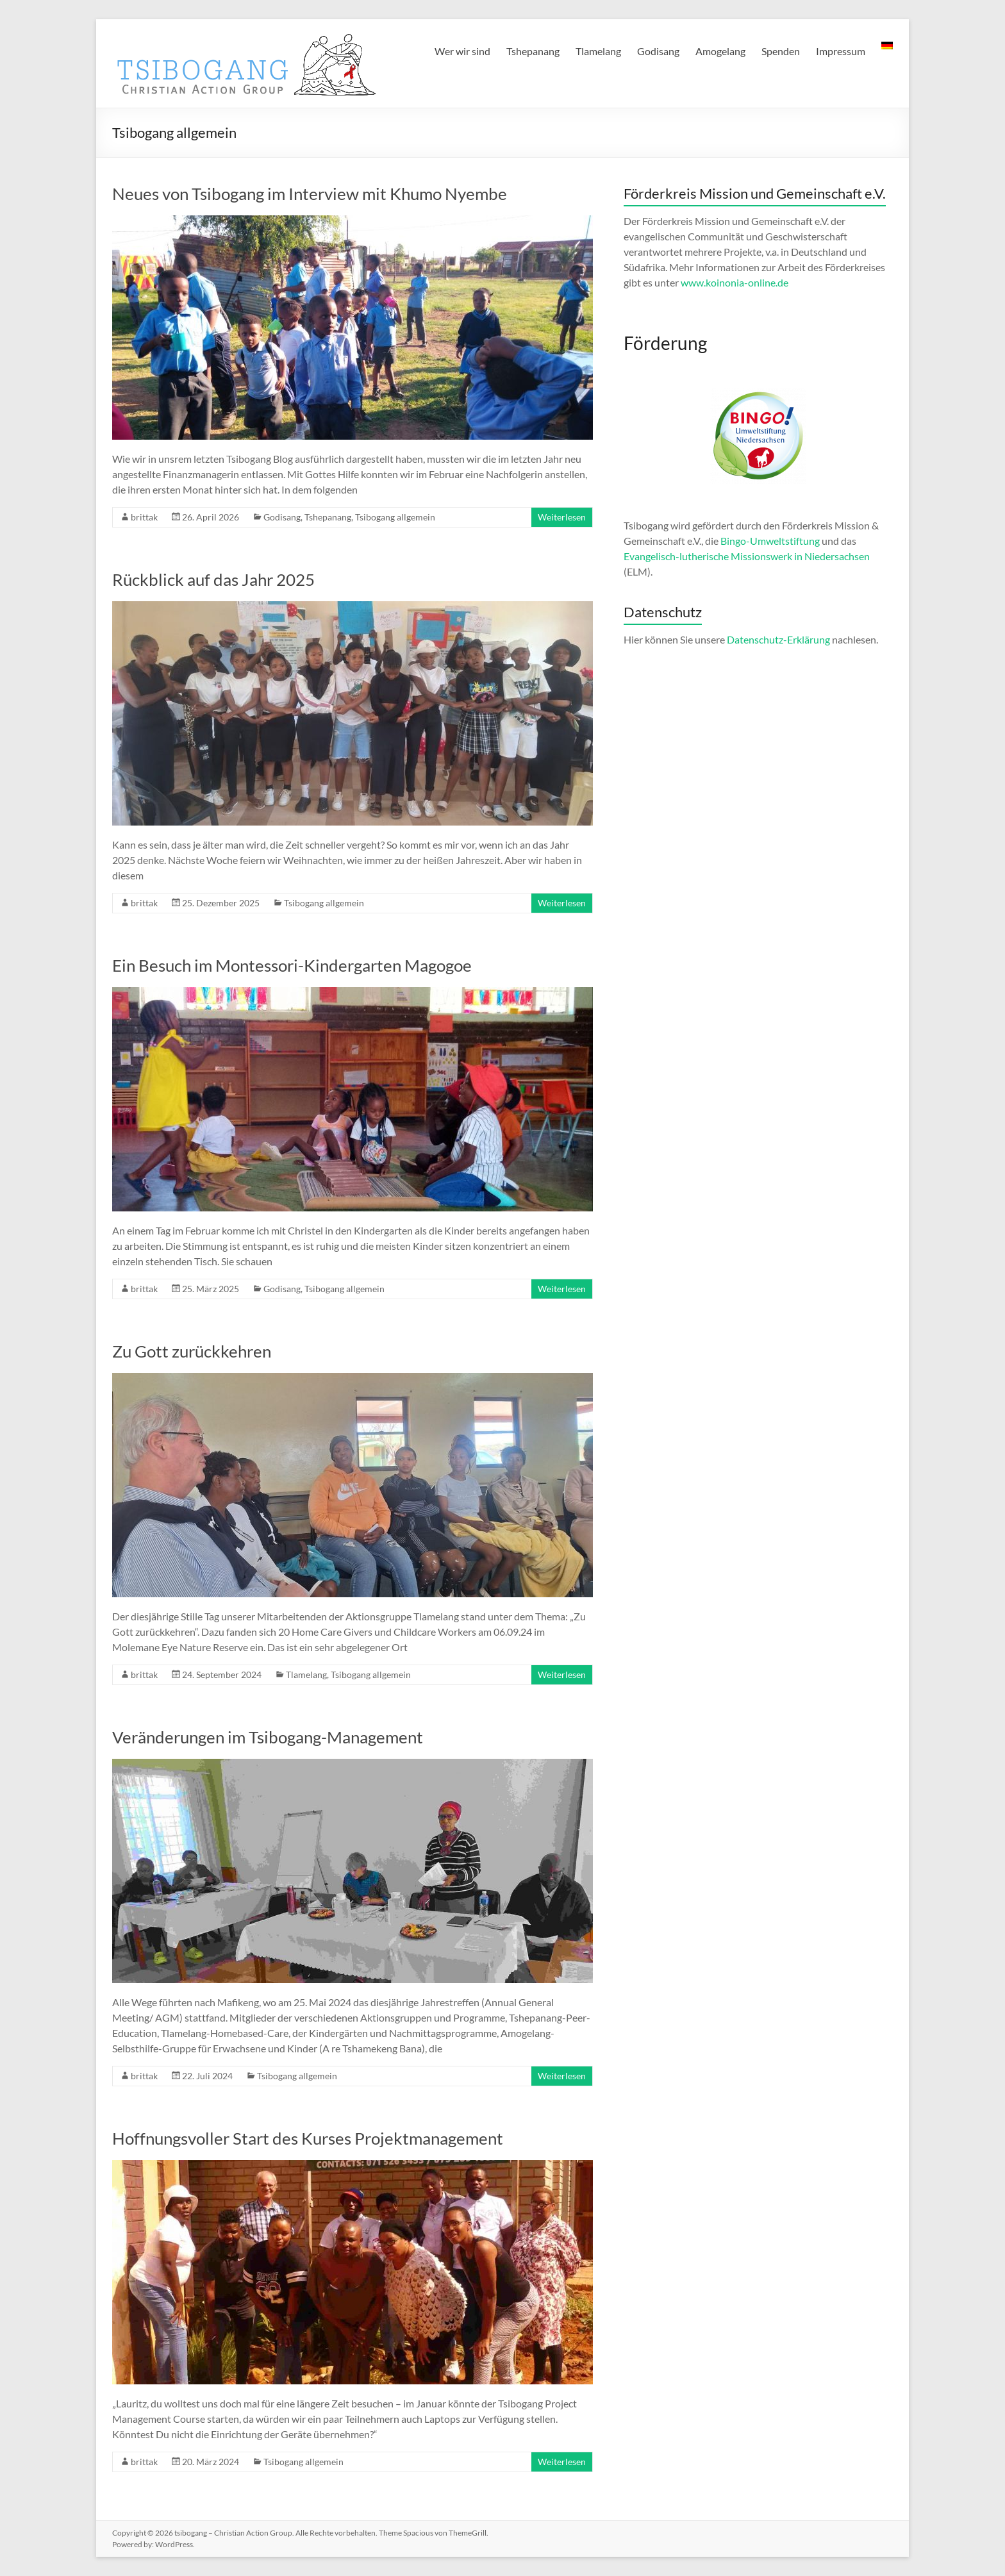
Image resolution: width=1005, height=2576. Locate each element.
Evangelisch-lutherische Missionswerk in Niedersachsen (747, 556)
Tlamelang (598, 51)
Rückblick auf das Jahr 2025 (213, 579)
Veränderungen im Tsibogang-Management (267, 1737)
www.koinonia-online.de (734, 282)
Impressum (840, 51)
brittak (144, 516)
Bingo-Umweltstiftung (771, 541)
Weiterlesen (562, 516)
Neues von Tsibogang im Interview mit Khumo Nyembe (309, 193)
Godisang (658, 51)
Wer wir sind (462, 51)
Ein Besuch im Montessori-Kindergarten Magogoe (292, 965)
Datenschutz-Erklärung (778, 639)
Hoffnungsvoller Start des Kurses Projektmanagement (307, 2138)
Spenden (780, 51)
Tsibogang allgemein (395, 516)
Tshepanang (533, 51)
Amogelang (720, 51)
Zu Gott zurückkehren (191, 1351)
